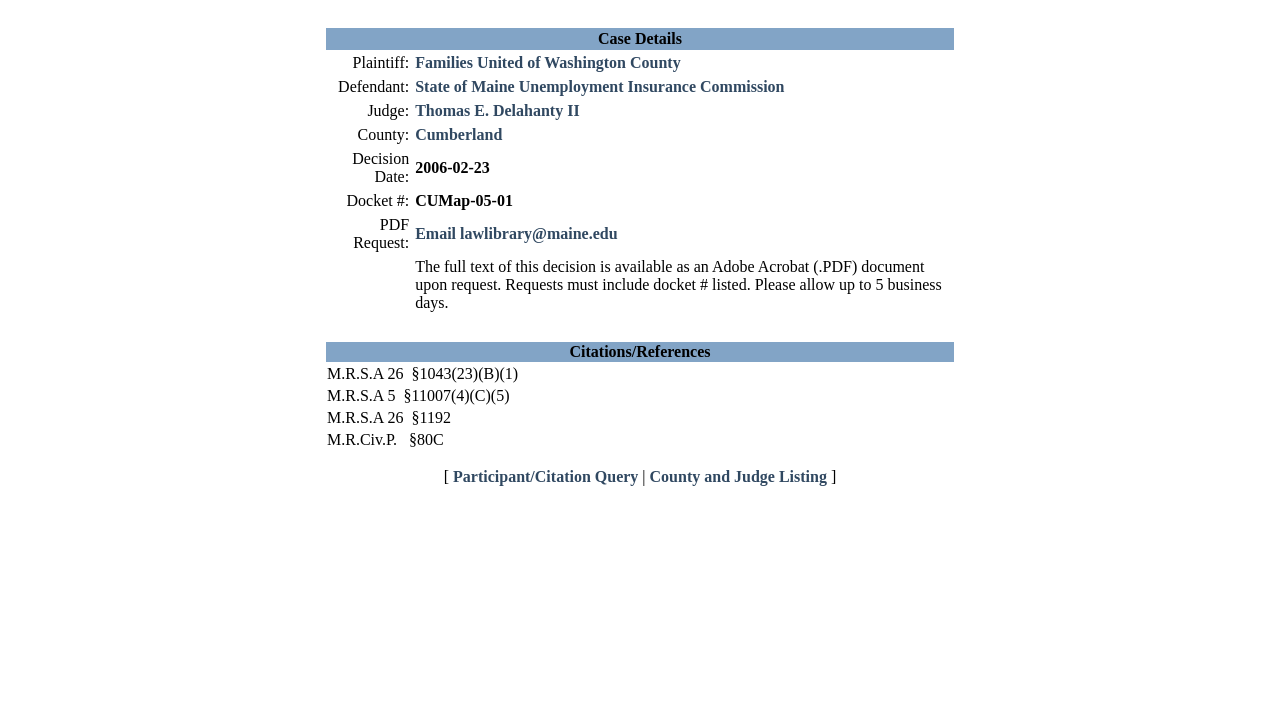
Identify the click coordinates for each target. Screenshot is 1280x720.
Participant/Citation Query (545, 476)
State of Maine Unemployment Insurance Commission (599, 86)
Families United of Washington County (548, 62)
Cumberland (458, 134)
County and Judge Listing (738, 476)
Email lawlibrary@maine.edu (516, 233)
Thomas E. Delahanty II (497, 110)
